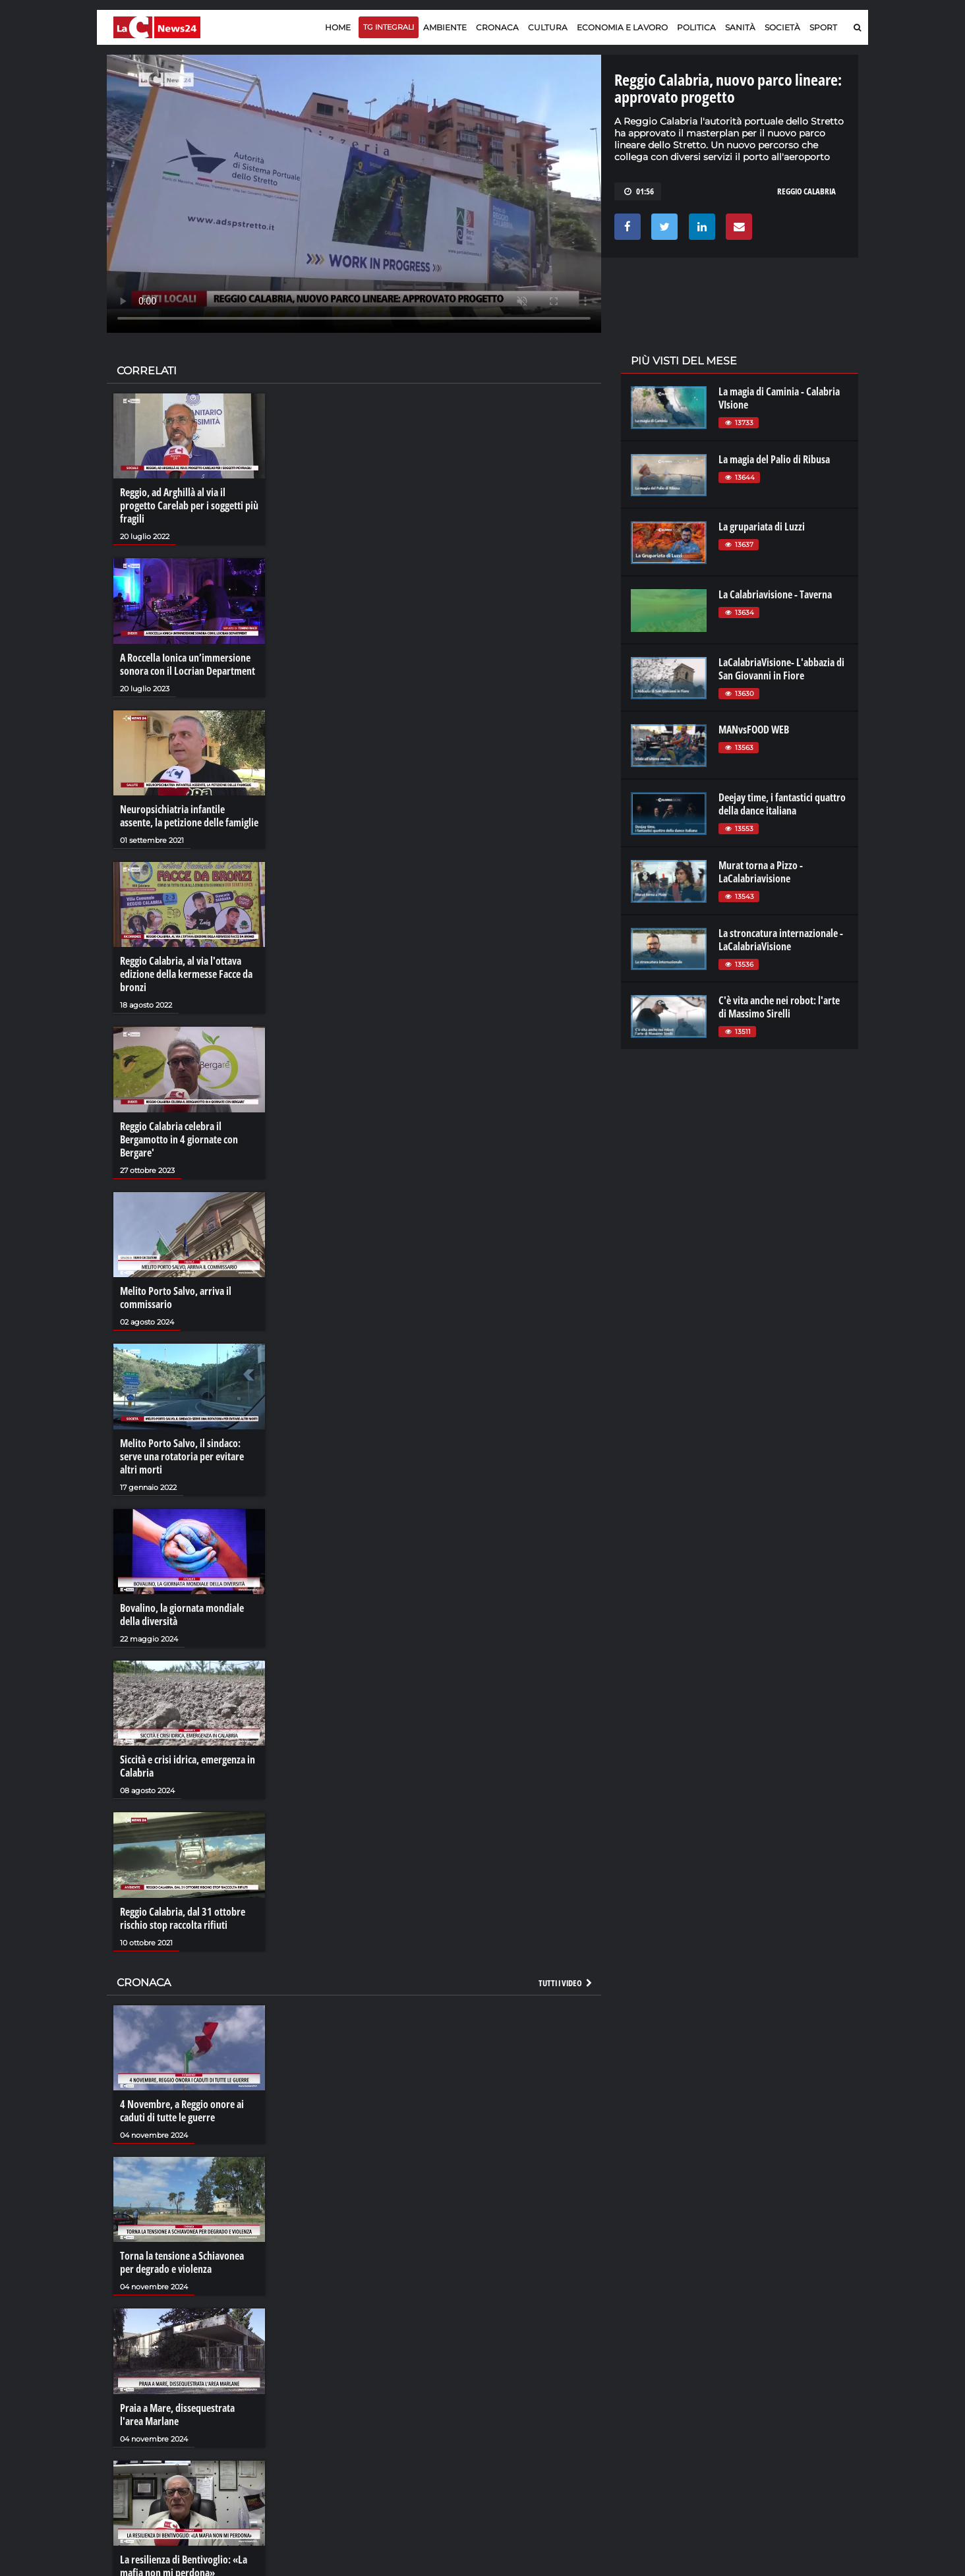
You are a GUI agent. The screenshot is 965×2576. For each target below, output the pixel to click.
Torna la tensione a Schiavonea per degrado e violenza (182, 2262)
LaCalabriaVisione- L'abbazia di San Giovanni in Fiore (781, 669)
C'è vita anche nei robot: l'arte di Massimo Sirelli (779, 1007)
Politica (696, 27)
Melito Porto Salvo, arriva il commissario (175, 1297)
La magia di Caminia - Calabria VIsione (779, 398)
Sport (823, 27)
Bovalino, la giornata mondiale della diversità (182, 1614)
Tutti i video (566, 1983)
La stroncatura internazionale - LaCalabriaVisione (780, 940)
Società (782, 27)
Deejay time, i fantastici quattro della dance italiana (782, 804)
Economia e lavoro (622, 27)
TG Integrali (388, 27)
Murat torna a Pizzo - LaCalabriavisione (760, 872)
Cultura (548, 27)
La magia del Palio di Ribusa (774, 459)
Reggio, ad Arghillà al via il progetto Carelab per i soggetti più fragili (189, 505)
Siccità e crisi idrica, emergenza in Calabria (187, 1766)
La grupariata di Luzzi (761, 526)
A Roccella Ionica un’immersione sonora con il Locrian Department (187, 664)
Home (338, 27)
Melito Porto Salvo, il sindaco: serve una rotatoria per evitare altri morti (182, 1456)
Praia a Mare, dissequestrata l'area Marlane (177, 2414)
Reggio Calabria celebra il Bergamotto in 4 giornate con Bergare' (179, 1139)
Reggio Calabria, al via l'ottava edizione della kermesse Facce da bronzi (186, 974)
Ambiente (445, 27)
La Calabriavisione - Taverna (775, 594)
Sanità (740, 27)
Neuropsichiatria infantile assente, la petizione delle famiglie (189, 816)
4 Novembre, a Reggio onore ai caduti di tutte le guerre (182, 2111)
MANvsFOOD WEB (753, 729)
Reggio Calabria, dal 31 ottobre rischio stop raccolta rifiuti (182, 1918)
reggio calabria (806, 191)
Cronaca (497, 27)
